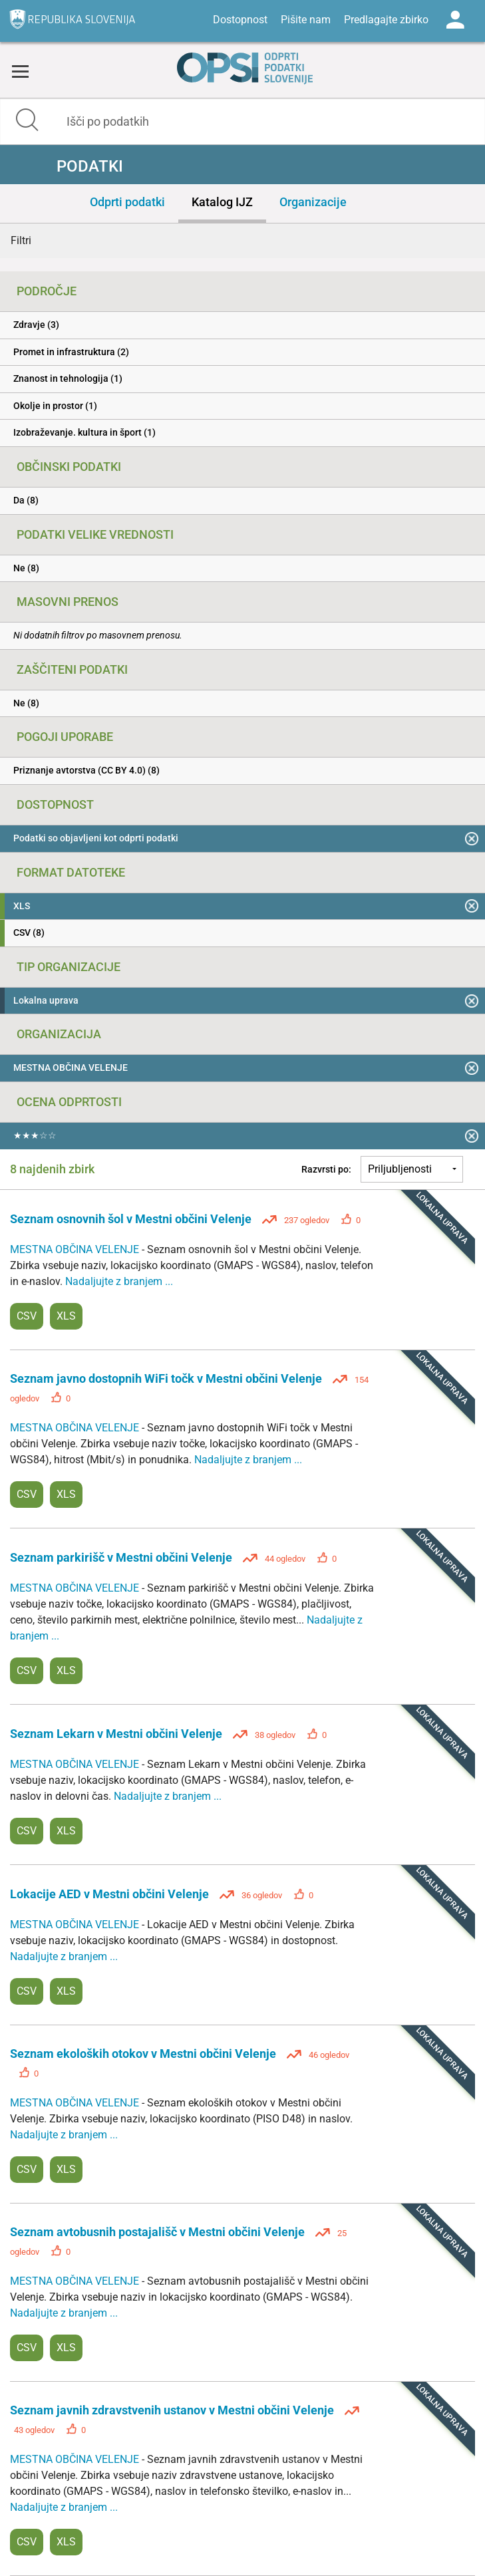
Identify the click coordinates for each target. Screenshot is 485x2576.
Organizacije (313, 202)
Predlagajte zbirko (386, 19)
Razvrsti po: (326, 1169)
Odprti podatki (127, 202)
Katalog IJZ (222, 202)
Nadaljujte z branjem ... (119, 1281)
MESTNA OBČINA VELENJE (76, 1249)
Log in (455, 20)
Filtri (21, 240)
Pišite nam (306, 19)
